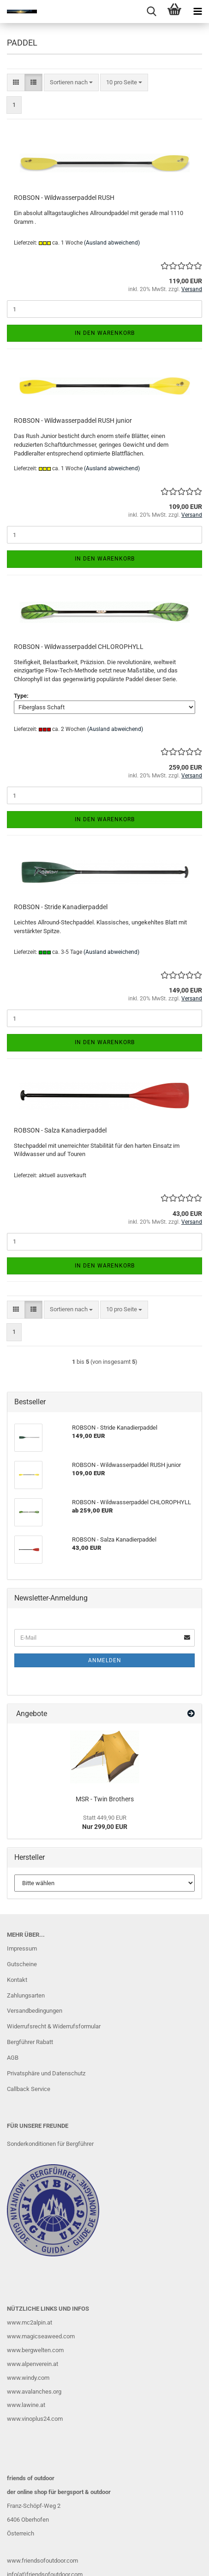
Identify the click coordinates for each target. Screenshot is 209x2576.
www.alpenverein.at (32, 2363)
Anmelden (104, 1660)
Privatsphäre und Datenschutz (46, 2073)
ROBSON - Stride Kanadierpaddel (60, 907)
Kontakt (17, 1979)
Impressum (22, 1948)
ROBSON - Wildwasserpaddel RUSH (64, 197)
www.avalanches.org (34, 2391)
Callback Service (28, 2088)
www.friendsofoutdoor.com (42, 2560)
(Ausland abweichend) (112, 242)
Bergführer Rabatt (30, 2042)
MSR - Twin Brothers (105, 1799)
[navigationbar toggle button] (197, 11)
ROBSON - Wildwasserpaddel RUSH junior (73, 420)
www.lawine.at (26, 2404)
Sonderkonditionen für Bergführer (50, 2143)
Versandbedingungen (34, 2010)
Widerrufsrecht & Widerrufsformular (54, 2026)
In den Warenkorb (105, 333)
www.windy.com (28, 2377)
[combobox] (71, 83)
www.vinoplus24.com (35, 2418)
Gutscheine (22, 1964)
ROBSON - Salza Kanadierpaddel (60, 1130)
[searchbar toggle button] (151, 11)
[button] (16, 83)
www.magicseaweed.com (41, 2336)
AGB (12, 2057)
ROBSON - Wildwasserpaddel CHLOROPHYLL (78, 646)
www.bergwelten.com (35, 2350)
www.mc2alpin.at (29, 2322)
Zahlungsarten (26, 1995)
